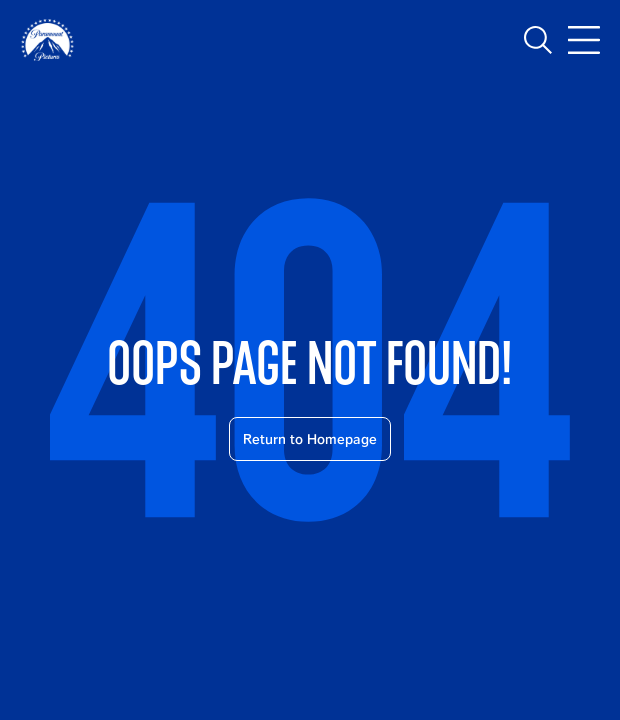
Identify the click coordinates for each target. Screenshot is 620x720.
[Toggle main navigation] (584, 40)
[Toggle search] (538, 40)
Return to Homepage (310, 439)
